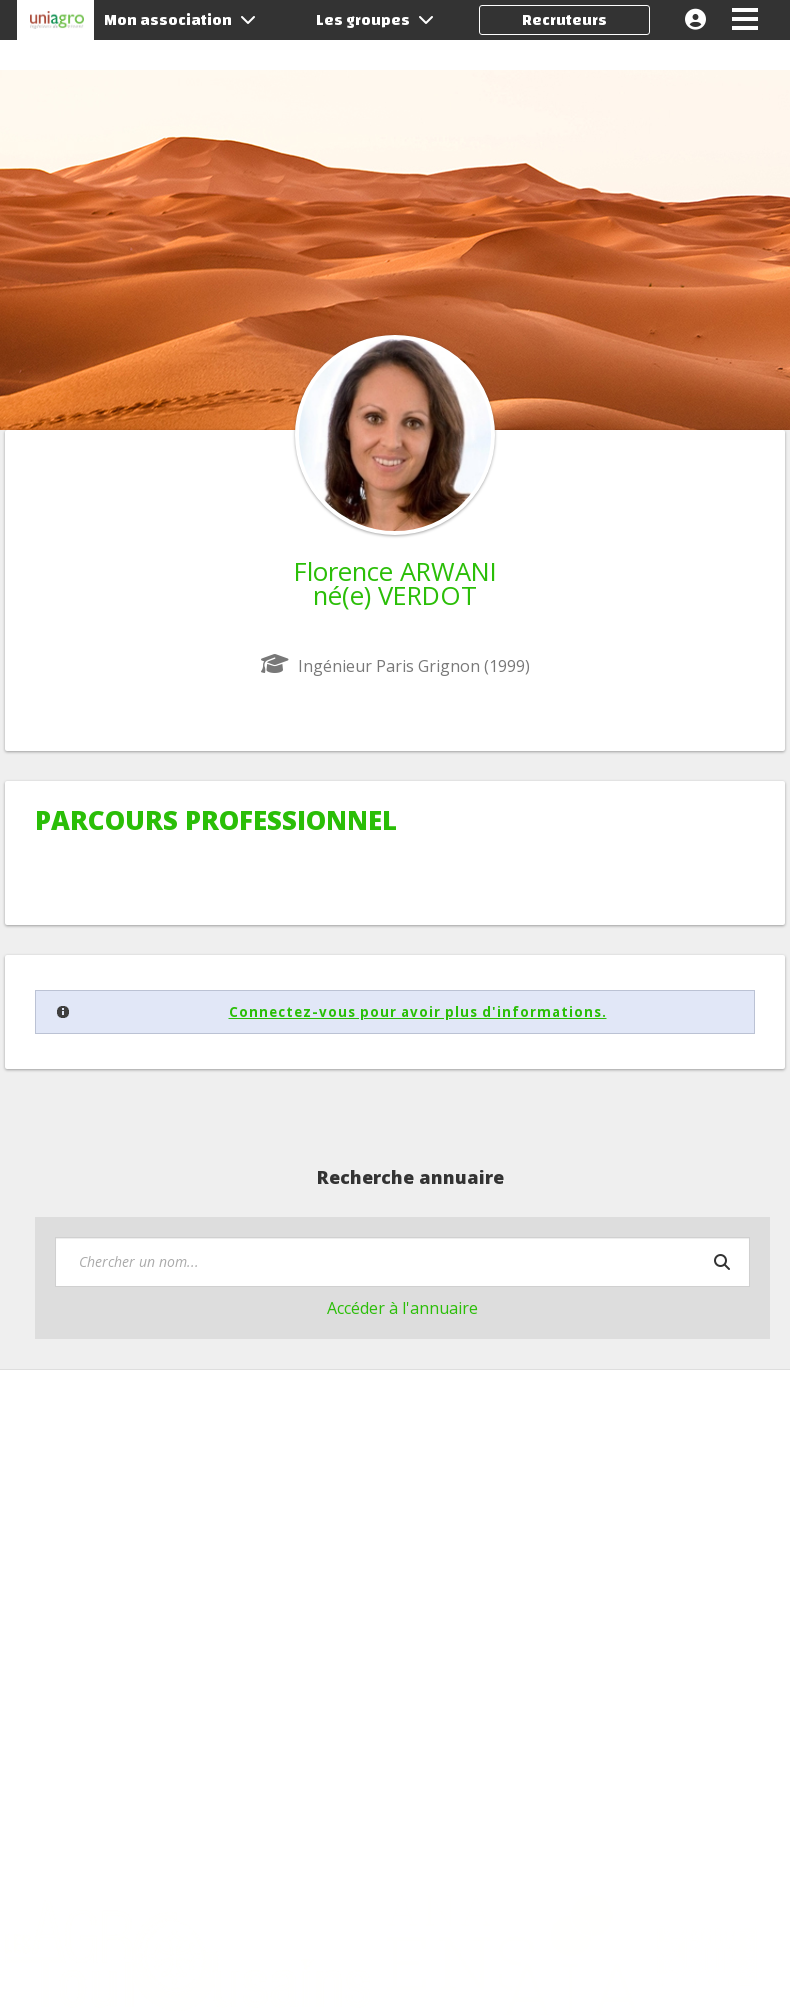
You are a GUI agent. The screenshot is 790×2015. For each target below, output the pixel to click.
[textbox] (402, 1262)
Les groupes (375, 20)
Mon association (180, 20)
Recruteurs (564, 20)
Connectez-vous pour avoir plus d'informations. (418, 1012)
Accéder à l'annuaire (402, 1308)
